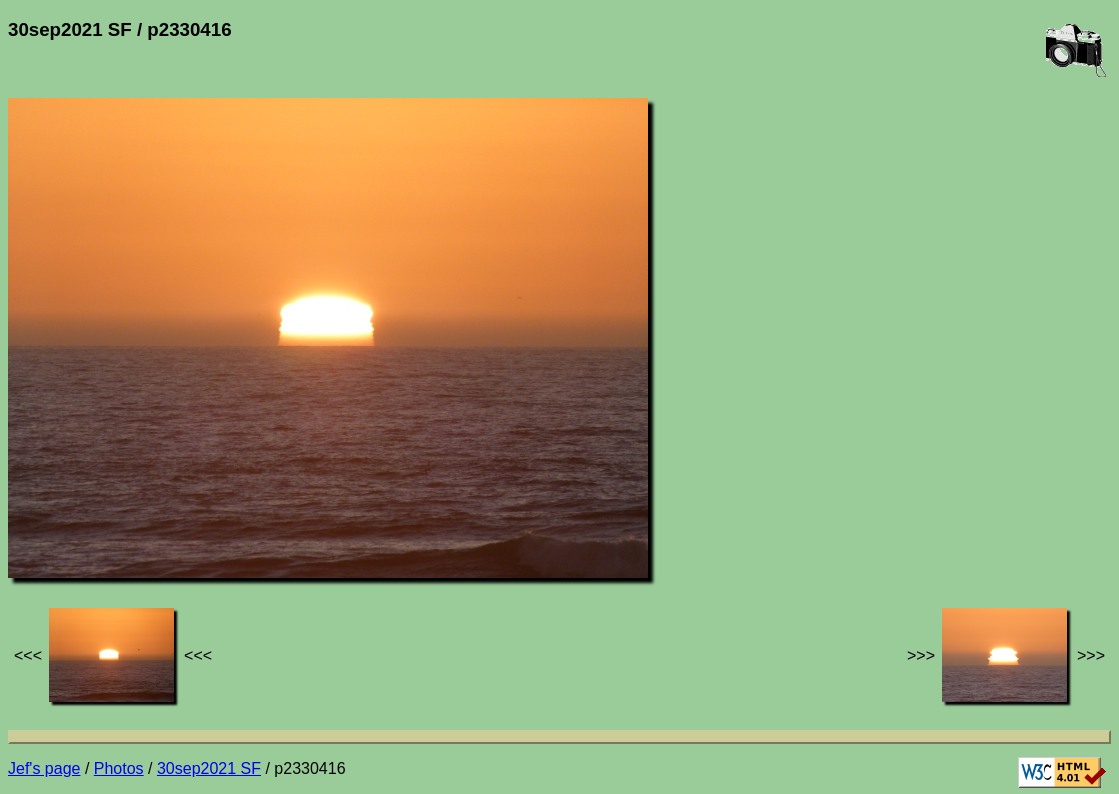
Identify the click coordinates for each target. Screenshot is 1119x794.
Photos (119, 768)
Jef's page (44, 768)
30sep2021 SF (209, 768)
